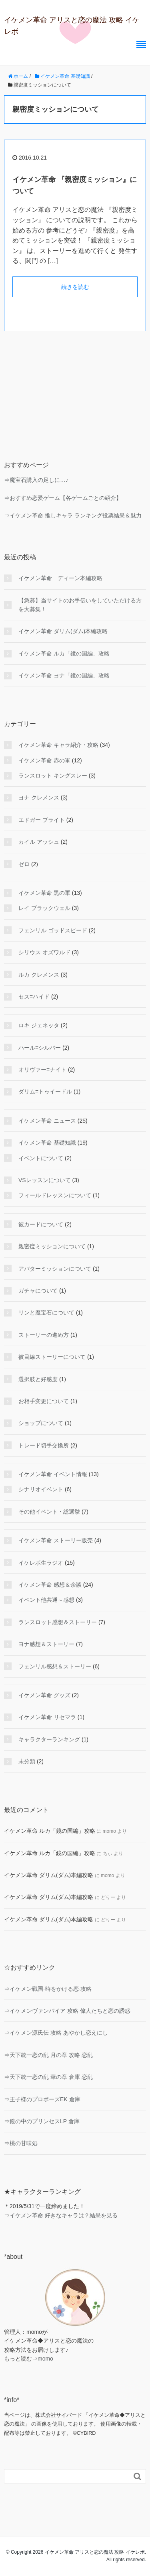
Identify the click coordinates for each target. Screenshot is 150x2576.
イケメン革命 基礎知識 (47, 1142)
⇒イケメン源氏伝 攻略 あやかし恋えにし (56, 2032)
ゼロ (24, 864)
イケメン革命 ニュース (47, 1120)
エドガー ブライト (41, 820)
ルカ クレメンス (38, 974)
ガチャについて (38, 1290)
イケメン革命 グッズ (44, 1695)
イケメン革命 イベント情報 (52, 1474)
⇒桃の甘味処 (21, 2143)
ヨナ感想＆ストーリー (46, 1644)
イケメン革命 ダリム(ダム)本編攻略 (63, 631)
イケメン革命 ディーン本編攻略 (60, 578)
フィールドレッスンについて (54, 1195)
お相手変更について (43, 1401)
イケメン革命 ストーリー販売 (55, 1540)
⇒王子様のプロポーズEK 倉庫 (42, 2099)
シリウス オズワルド (44, 952)
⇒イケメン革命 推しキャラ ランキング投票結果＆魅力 (73, 515)
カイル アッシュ (38, 842)
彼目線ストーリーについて (52, 1357)
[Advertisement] (75, 390)
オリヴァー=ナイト (42, 1069)
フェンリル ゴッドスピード (52, 930)
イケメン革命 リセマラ (47, 1717)
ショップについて (40, 1423)
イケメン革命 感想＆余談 (50, 1584)
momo (45, 2358)
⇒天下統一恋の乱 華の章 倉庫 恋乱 (48, 2077)
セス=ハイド (34, 996)
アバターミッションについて (54, 1268)
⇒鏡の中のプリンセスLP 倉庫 (42, 2121)
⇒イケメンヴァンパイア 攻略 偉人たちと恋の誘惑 (67, 2011)
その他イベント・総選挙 (49, 1511)
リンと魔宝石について (46, 1312)
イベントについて (40, 1158)
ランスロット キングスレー (52, 775)
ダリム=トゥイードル (45, 1091)
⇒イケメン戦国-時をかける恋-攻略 (48, 1989)
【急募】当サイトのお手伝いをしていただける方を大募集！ (80, 604)
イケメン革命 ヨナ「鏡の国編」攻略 (64, 675)
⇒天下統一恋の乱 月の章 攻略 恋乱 (48, 2055)
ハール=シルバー (39, 1047)
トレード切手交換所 (43, 1445)
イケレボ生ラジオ (40, 1562)
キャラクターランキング (49, 1739)
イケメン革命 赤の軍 (44, 760)
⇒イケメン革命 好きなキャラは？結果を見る (61, 2215)
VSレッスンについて (44, 1180)
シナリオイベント (40, 1489)
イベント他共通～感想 (46, 1600)
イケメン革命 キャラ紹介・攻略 (58, 745)
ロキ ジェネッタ (38, 1025)
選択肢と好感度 (38, 1379)
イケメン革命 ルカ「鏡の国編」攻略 (64, 653)
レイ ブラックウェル (44, 908)
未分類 (26, 1761)
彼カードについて (40, 1224)
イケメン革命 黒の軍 (44, 893)
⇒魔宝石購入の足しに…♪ (36, 480)
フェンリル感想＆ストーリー (54, 1666)
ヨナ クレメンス (38, 797)
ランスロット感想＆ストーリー (57, 1622)
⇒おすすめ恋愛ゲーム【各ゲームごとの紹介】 (63, 498)
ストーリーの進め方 (43, 1335)
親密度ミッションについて (52, 1246)
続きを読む (75, 287)
